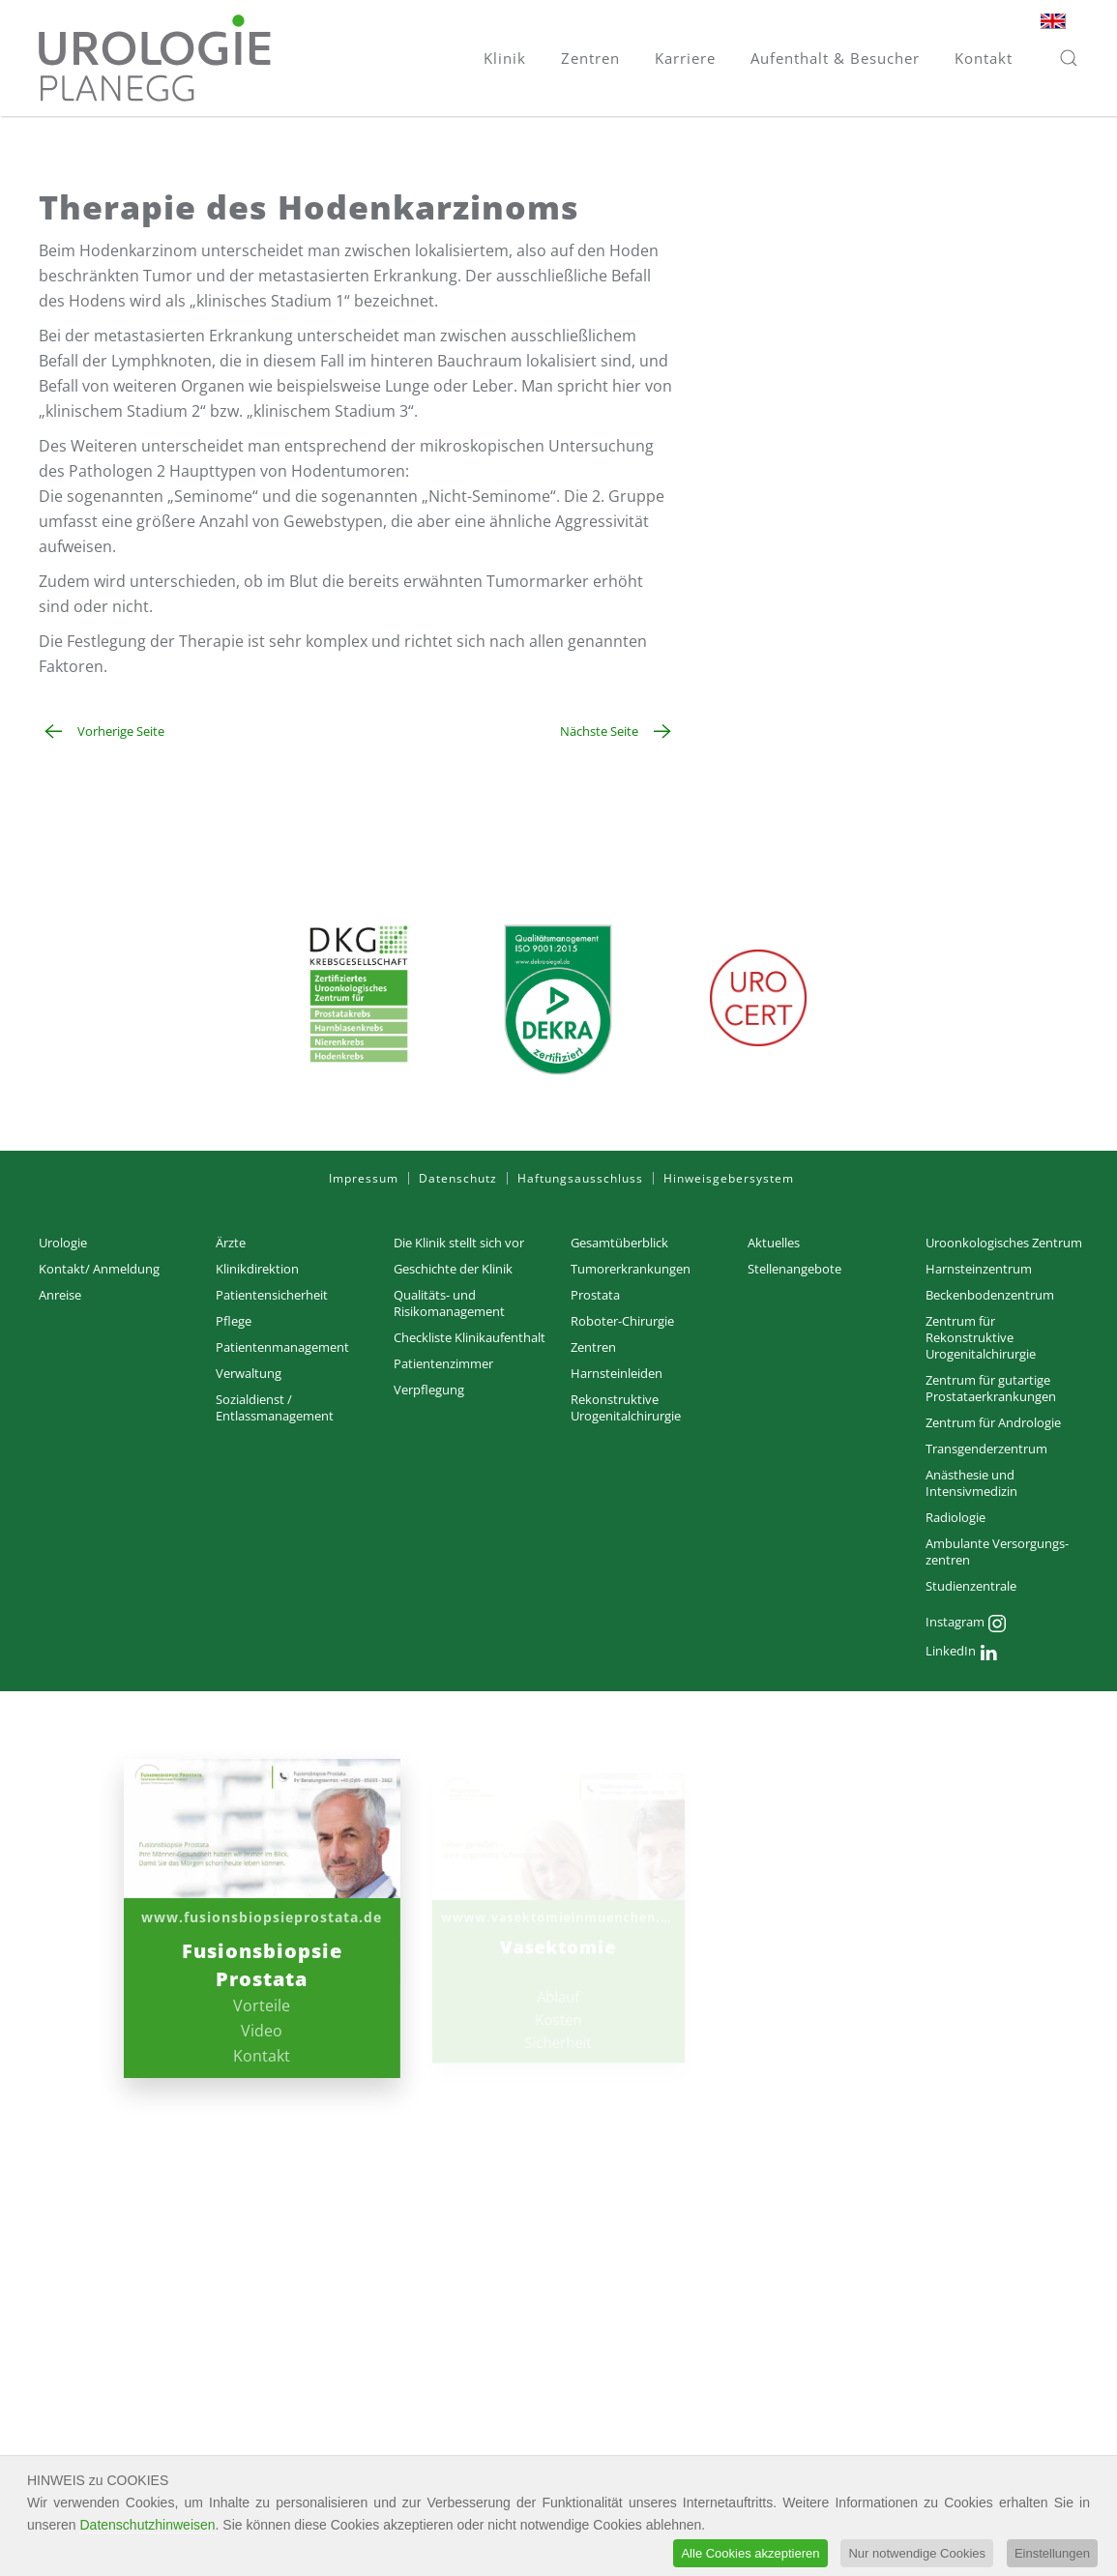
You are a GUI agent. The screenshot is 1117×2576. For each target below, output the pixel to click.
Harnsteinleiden (616, 1373)
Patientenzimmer (443, 1363)
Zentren (593, 1347)
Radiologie (955, 1517)
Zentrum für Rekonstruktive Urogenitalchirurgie (981, 1337)
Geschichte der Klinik (453, 1268)
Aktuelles (774, 1242)
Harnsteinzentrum (979, 1268)
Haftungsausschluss (580, 1178)
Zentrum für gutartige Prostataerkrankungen (991, 1388)
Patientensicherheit (272, 1294)
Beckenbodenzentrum (990, 1294)
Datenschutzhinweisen (147, 2525)
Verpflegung (429, 1389)
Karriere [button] (685, 58)
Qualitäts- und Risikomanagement (449, 1303)
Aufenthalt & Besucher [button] (835, 58)
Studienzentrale (971, 1586)
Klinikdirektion (257, 1268)
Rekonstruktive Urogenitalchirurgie (626, 1407)
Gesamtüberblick (619, 1242)
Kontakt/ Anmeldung (99, 1268)
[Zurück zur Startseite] (155, 58)
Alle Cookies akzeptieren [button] (750, 2555)
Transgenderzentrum (986, 1448)
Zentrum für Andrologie (993, 1422)
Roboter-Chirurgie (622, 1321)
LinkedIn (962, 1652)
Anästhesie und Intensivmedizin (971, 1483)
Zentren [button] (590, 58)
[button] (1068, 58)
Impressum (363, 1178)
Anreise (60, 1294)
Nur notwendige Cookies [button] (916, 2555)
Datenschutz (458, 1178)
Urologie (63, 1242)
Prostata (595, 1294)
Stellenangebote (794, 1268)
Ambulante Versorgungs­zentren (997, 1551)
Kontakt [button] (984, 58)
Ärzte (231, 1242)
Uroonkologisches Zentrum (1004, 1242)
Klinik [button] (505, 58)
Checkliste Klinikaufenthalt (469, 1337)
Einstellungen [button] (1052, 2555)
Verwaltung (248, 1373)
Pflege (233, 1321)
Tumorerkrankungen (631, 1268)
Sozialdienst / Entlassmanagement (275, 1407)
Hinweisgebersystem (728, 1178)
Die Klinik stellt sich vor (459, 1242)
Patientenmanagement (282, 1347)
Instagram (966, 1623)
